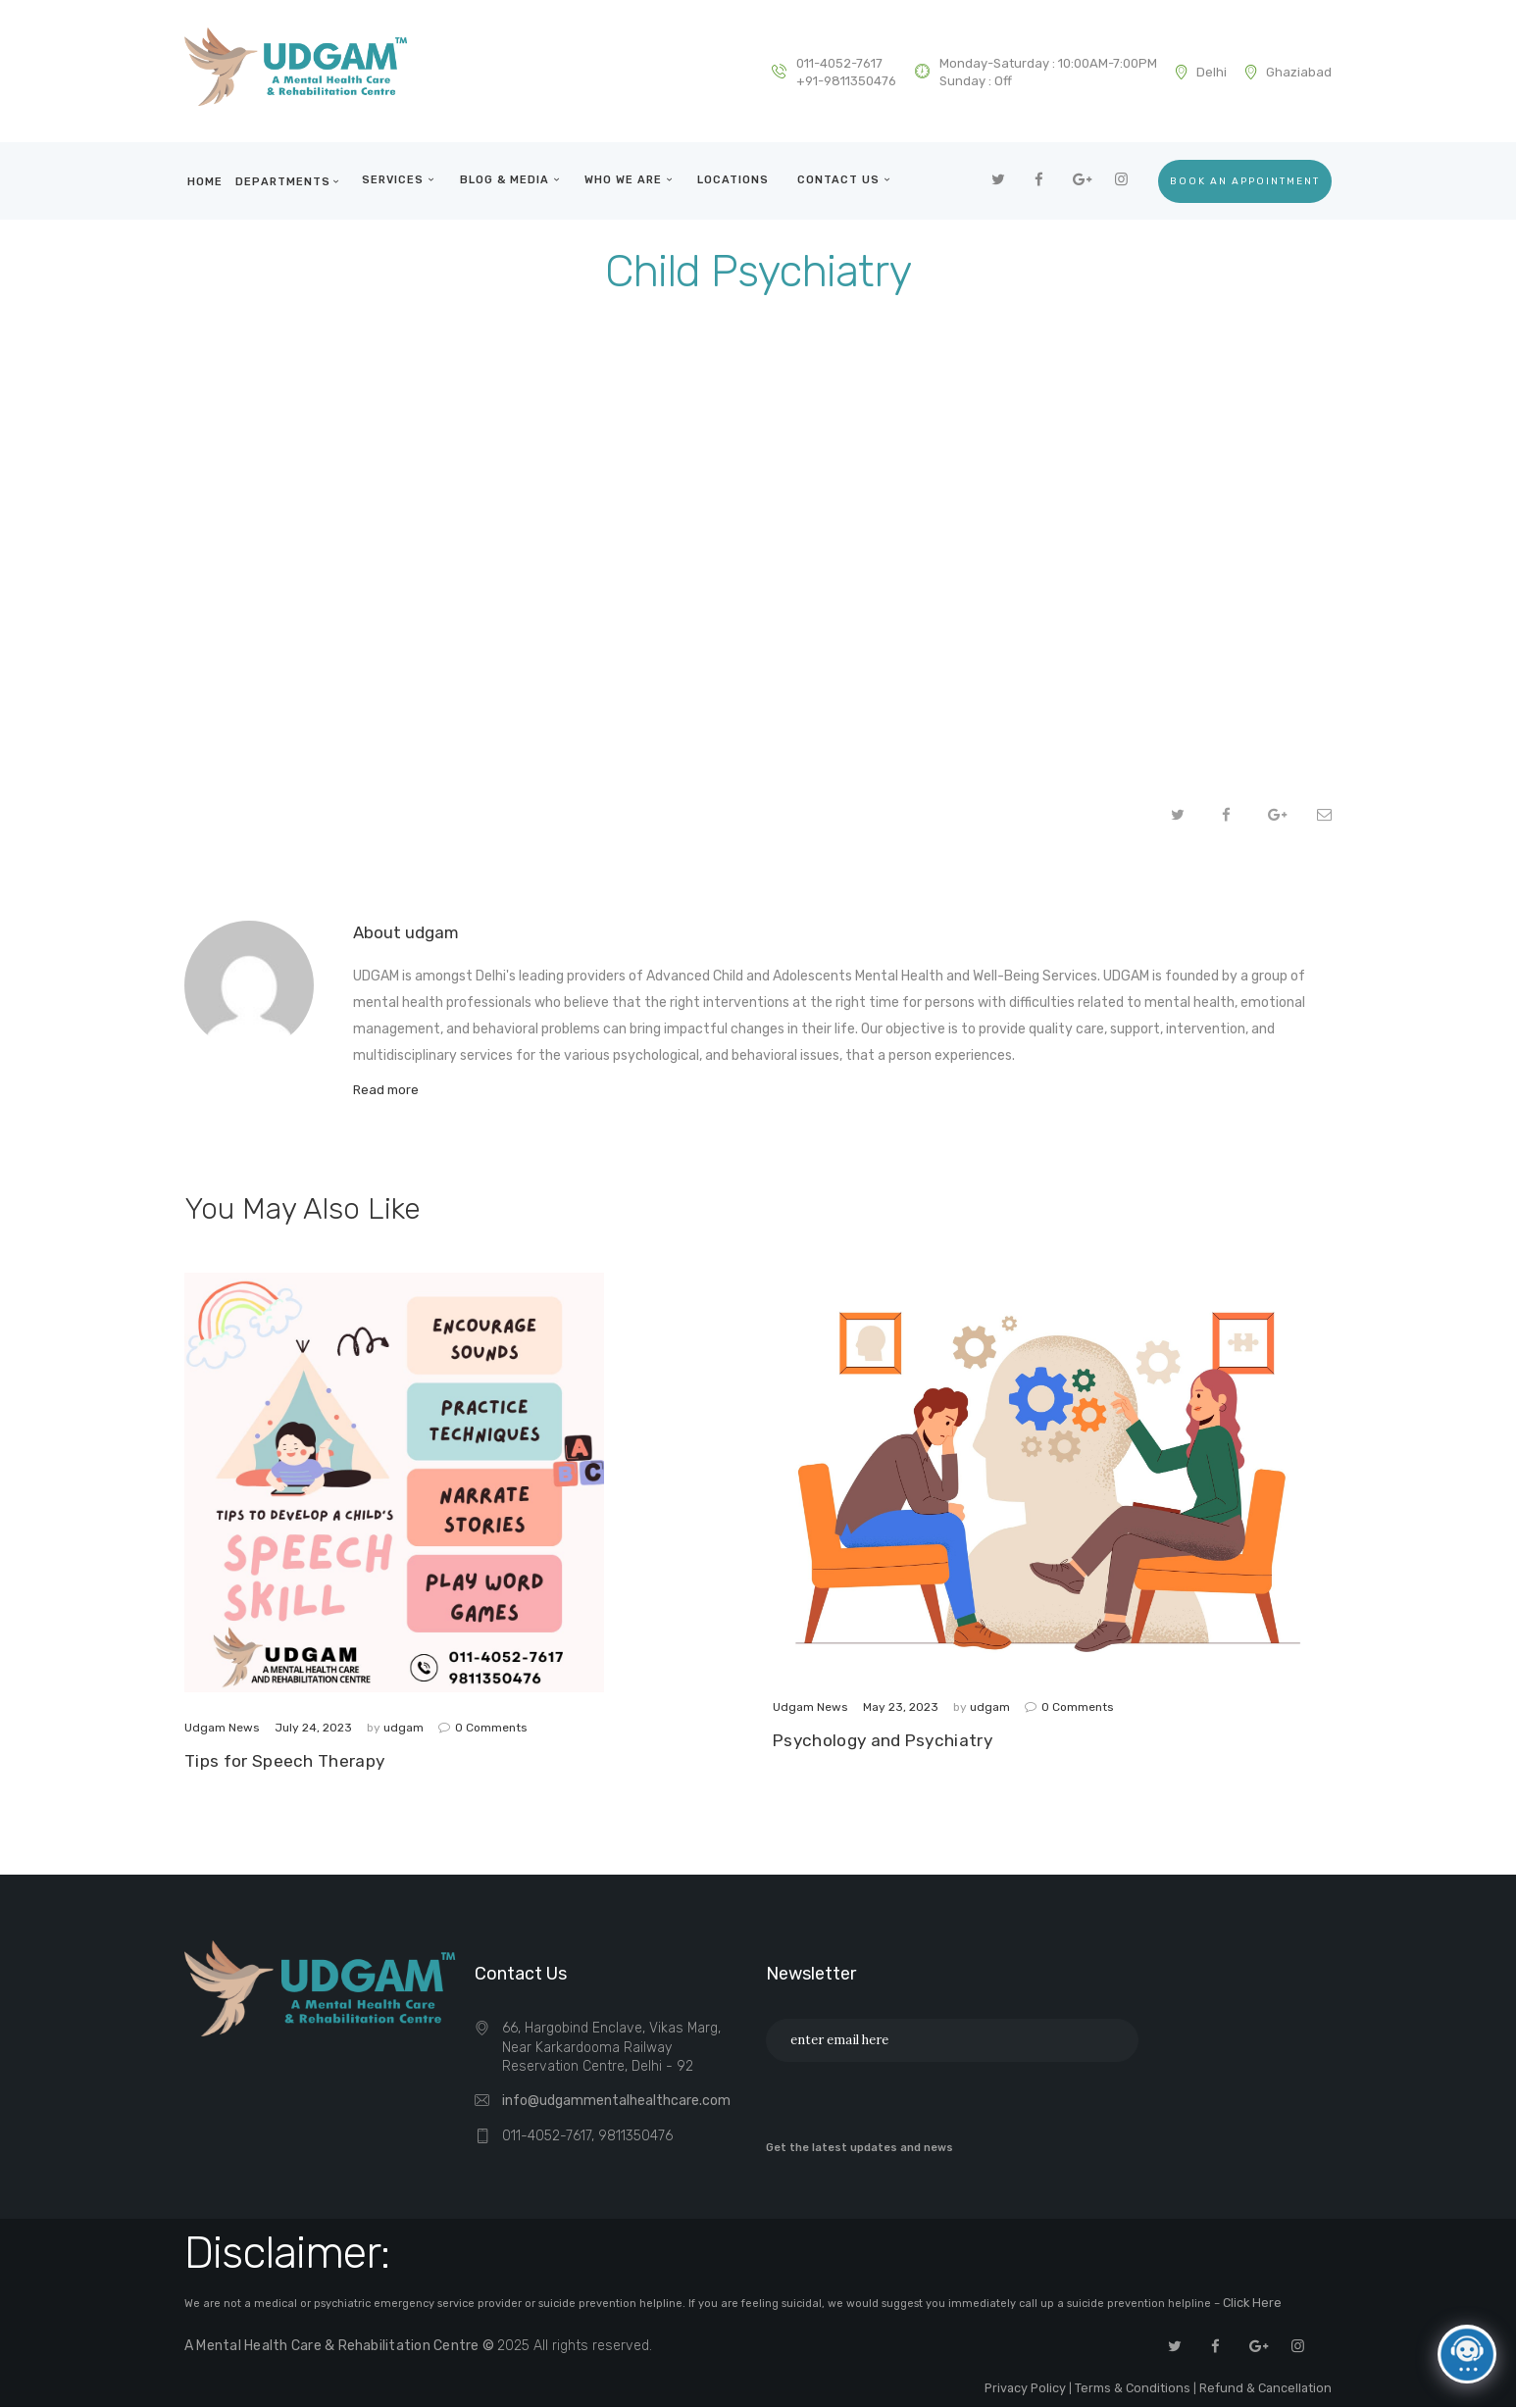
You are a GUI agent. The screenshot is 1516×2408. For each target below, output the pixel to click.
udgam (405, 1731)
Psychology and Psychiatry (883, 1746)
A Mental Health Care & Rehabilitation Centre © (335, 2350)
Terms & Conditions (1150, 2389)
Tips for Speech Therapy (284, 1766)
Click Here (1250, 2310)
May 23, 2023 (900, 1711)
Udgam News (222, 1731)
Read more (387, 1091)
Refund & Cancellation (1271, 2389)
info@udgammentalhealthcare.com (616, 2109)
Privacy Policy (1054, 2389)
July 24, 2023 (313, 1731)
